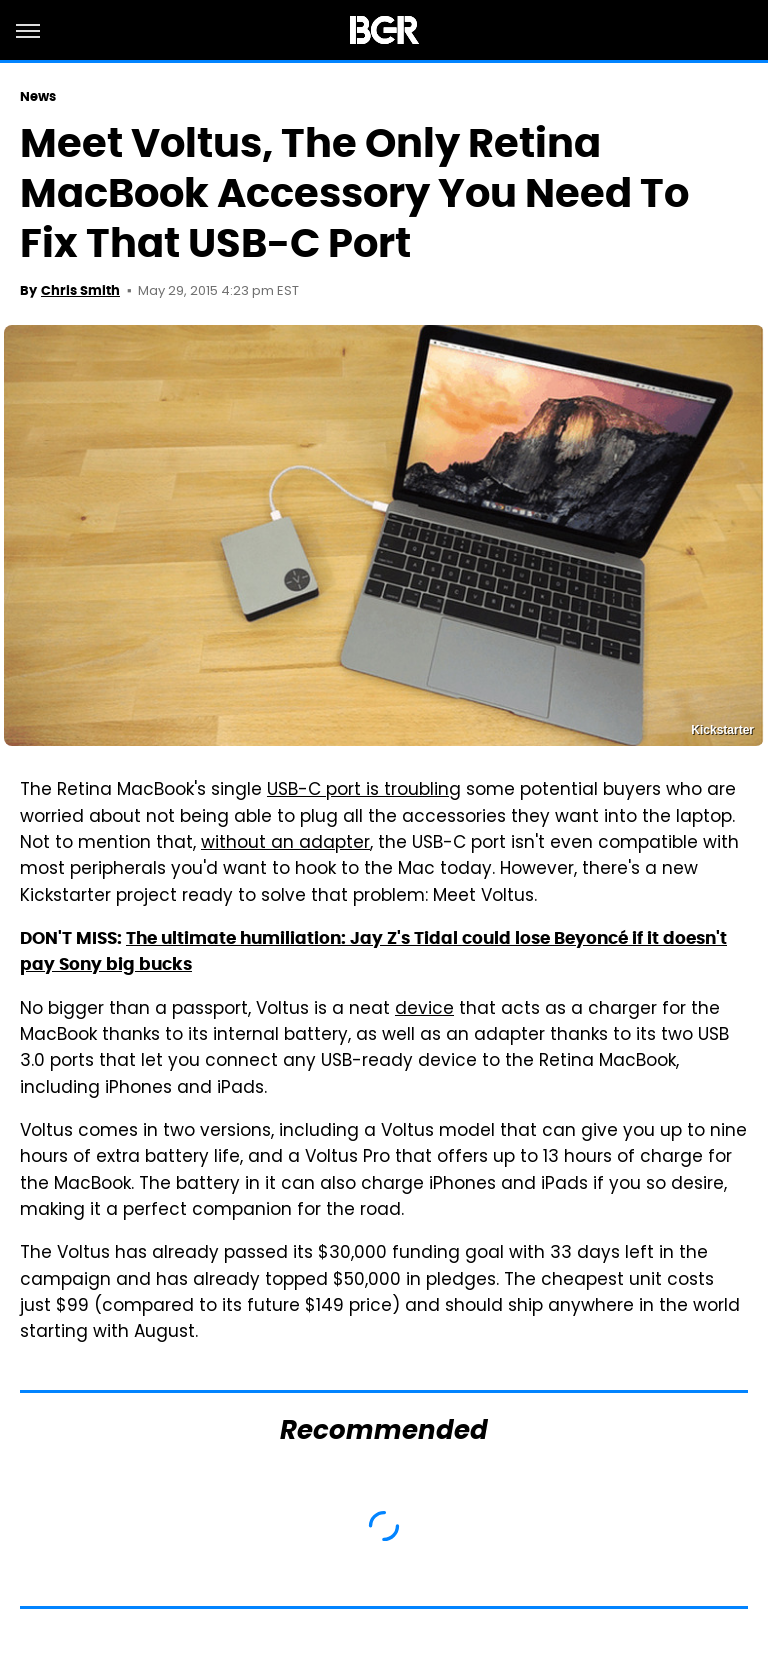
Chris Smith (80, 290)
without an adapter (285, 844)
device (424, 1010)
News (38, 96)
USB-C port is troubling (364, 791)
